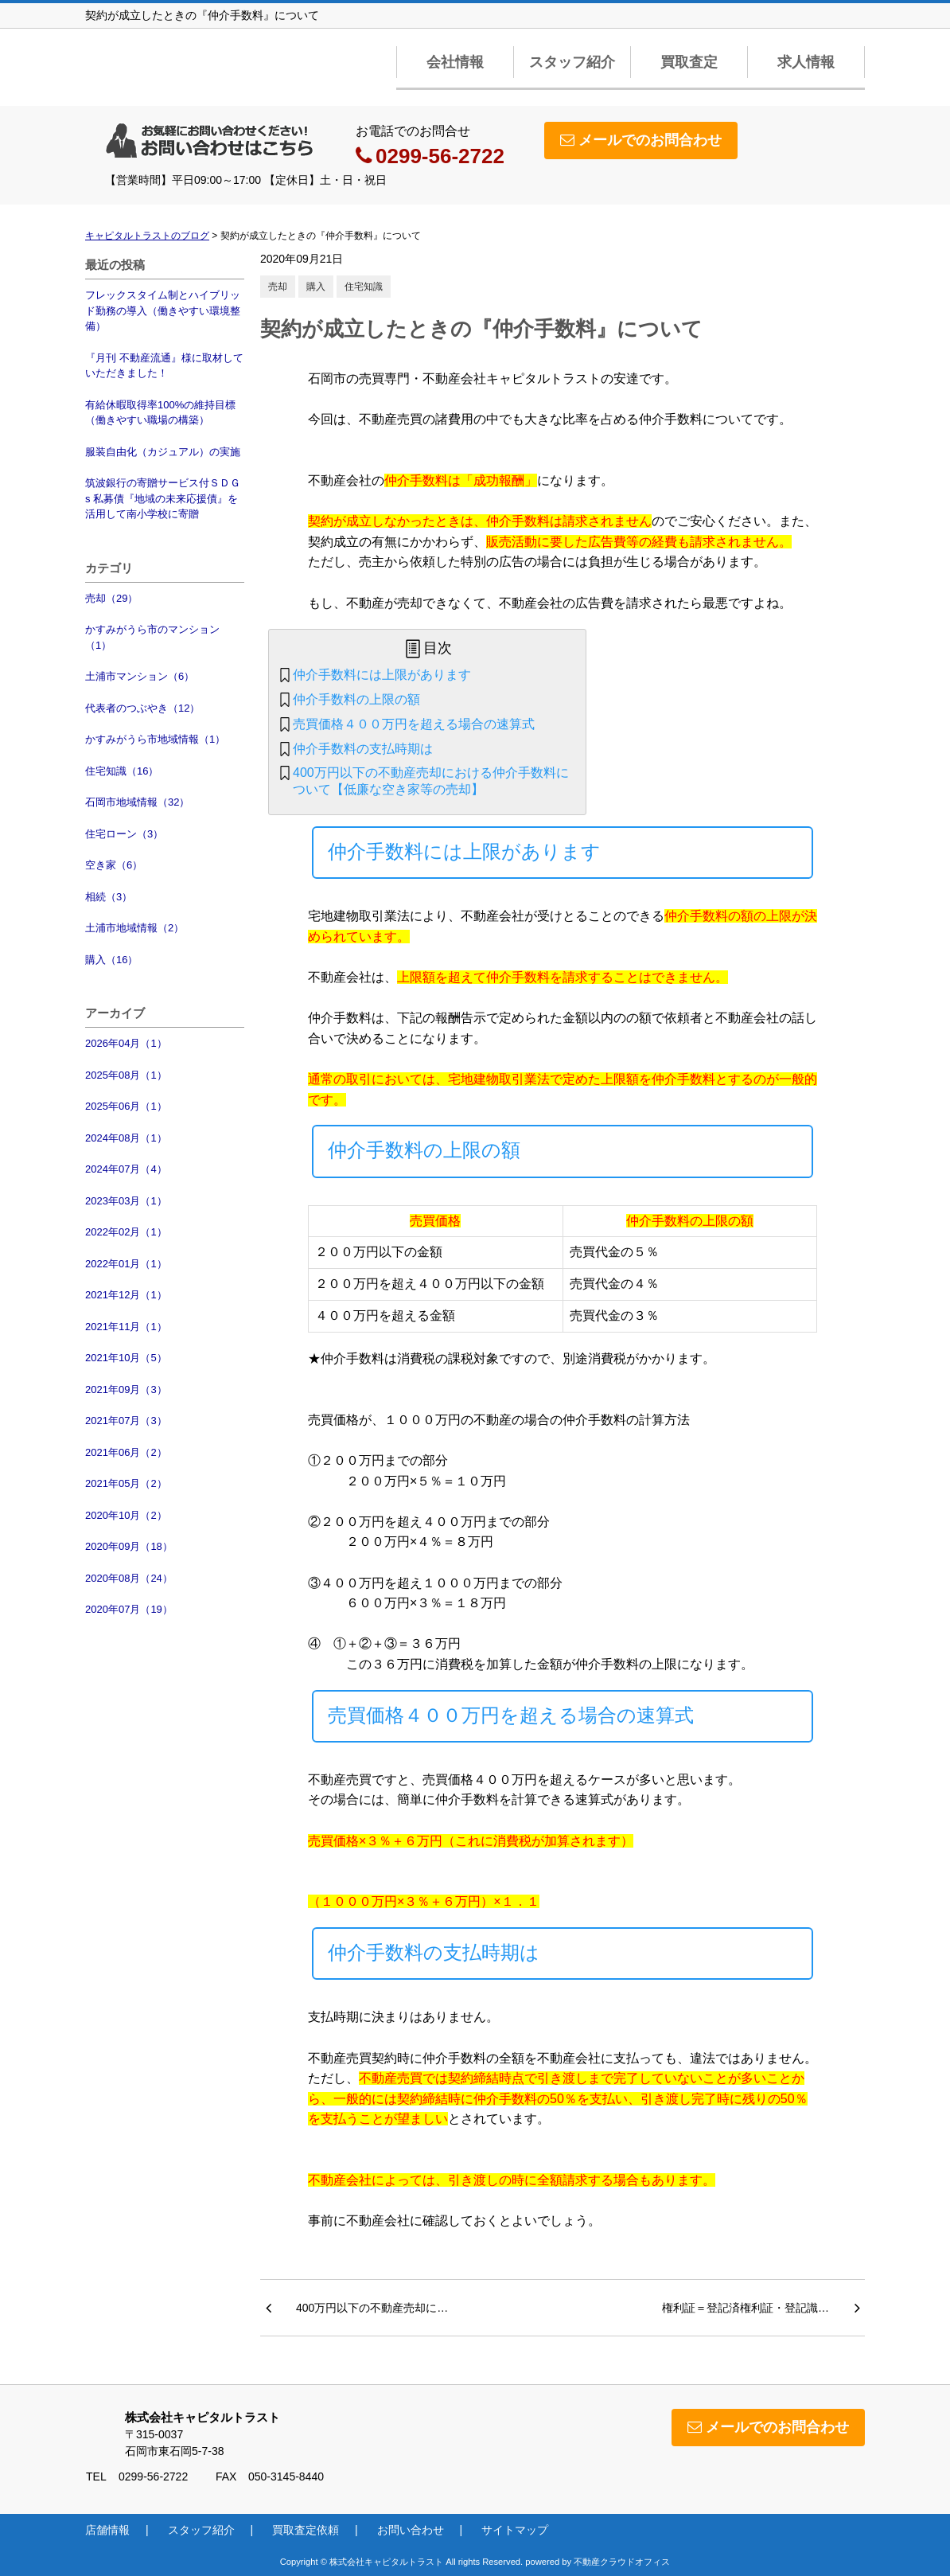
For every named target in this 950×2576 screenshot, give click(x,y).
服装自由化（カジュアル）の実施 (162, 452)
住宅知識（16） (121, 771)
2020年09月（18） (129, 1546)
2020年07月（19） (129, 1609)
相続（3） (108, 897)
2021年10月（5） (126, 1358)
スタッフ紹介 (572, 62)
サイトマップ (514, 2529)
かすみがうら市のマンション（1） (152, 637)
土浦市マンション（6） (139, 676)
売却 (277, 286)
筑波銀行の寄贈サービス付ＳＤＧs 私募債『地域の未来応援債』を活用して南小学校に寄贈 (162, 498)
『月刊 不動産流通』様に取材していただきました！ (164, 366)
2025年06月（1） (126, 1106)
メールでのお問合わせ (641, 140)
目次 (437, 648)
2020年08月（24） (129, 1578)
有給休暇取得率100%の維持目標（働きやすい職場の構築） (160, 413)
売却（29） (111, 598)
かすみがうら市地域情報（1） (155, 739)
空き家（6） (113, 865)
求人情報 (806, 62)
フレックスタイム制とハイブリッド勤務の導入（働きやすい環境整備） (162, 310)
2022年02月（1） (126, 1232)
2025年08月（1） (126, 1075)
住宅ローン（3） (124, 834)
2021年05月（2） (126, 1483)
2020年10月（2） (126, 1515)
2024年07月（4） (126, 1169)
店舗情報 (107, 2529)
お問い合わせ (410, 2529)
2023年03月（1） (126, 1201)
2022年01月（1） (126, 1264)
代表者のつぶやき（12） (142, 708)
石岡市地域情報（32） (137, 802)
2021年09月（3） (126, 1389)
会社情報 (455, 62)
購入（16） (111, 960)
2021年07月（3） (126, 1421)
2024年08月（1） (126, 1138)
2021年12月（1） (126, 1295)
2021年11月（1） (126, 1327)
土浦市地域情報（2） (134, 928)
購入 (315, 286)
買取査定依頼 (305, 2529)
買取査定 (689, 62)
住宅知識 (364, 286)
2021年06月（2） (126, 1452)
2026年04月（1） (126, 1043)
